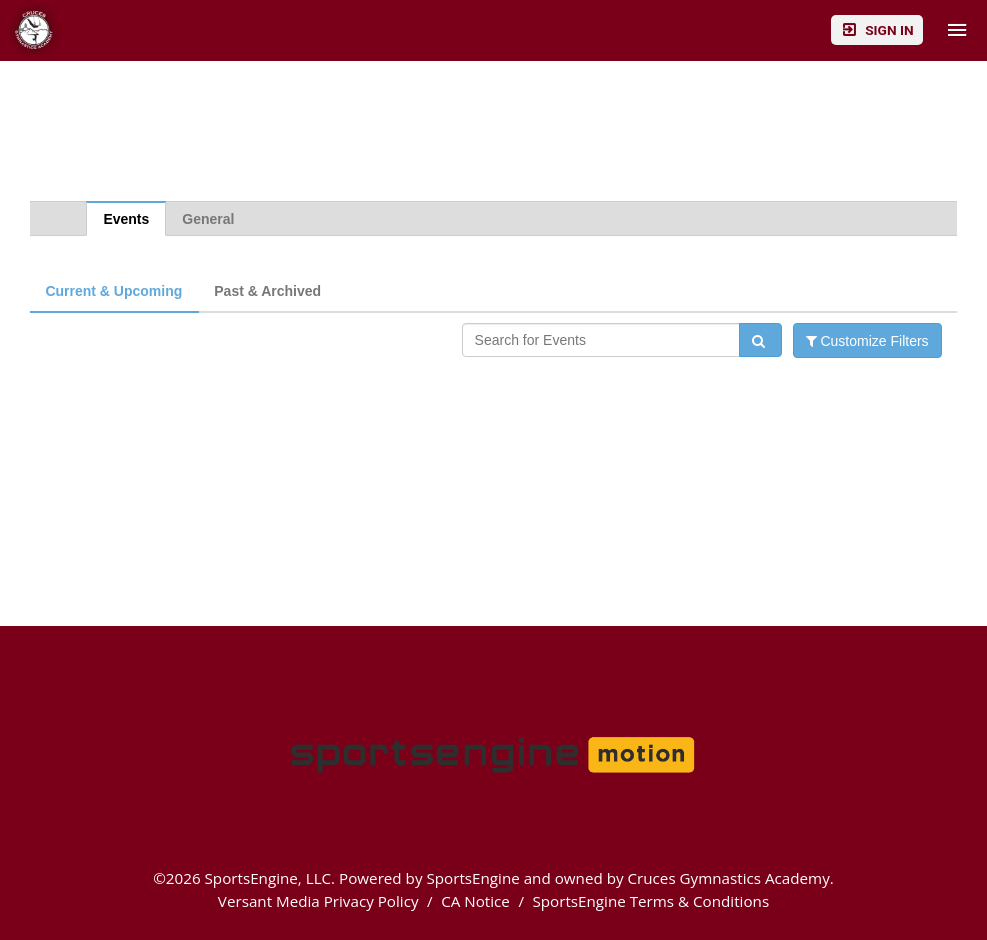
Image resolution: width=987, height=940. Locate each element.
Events (126, 219)
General (208, 219)
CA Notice (475, 901)
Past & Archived (267, 291)
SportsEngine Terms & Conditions (650, 901)
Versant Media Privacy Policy (318, 901)
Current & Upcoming (113, 291)
